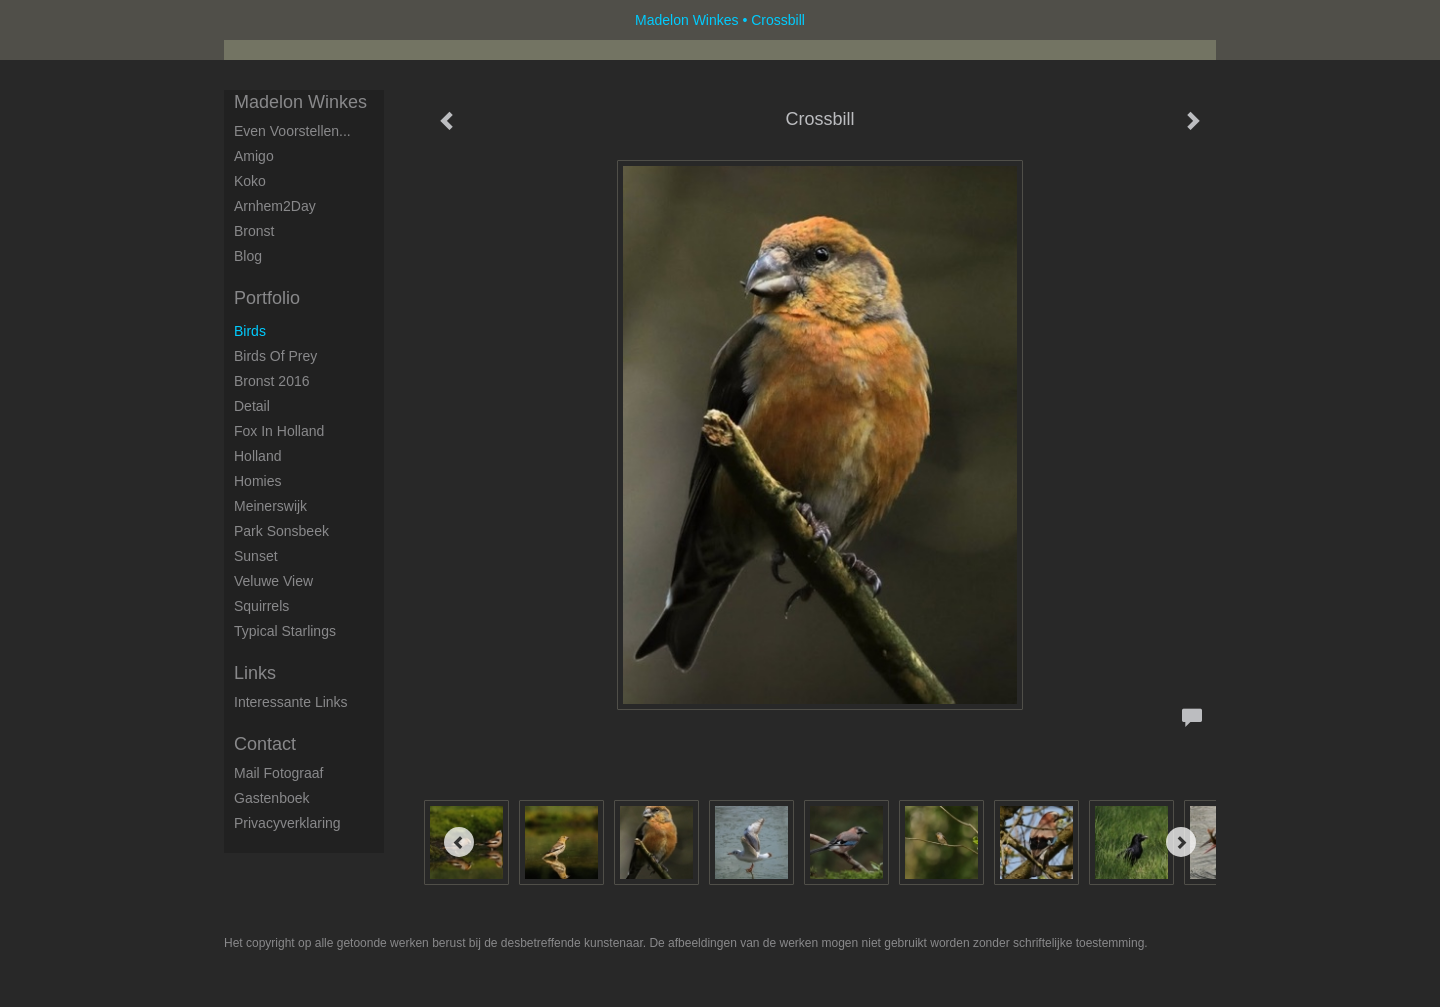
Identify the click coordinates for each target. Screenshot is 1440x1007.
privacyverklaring (287, 823)
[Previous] (459, 842)
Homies (257, 481)
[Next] (1181, 842)
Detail (252, 406)
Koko (250, 181)
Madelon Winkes (687, 20)
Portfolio (267, 298)
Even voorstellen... (292, 131)
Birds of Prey (275, 356)
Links (255, 673)
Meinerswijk (270, 506)
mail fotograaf (278, 773)
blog (248, 256)
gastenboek (272, 798)
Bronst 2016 (272, 381)
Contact (265, 744)
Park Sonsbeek (281, 531)
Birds (250, 331)
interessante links (291, 702)
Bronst (254, 231)
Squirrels (261, 606)
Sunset (256, 556)
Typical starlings (285, 631)
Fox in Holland (279, 431)
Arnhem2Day (275, 206)
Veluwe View (273, 581)
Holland (257, 456)
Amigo (254, 156)
